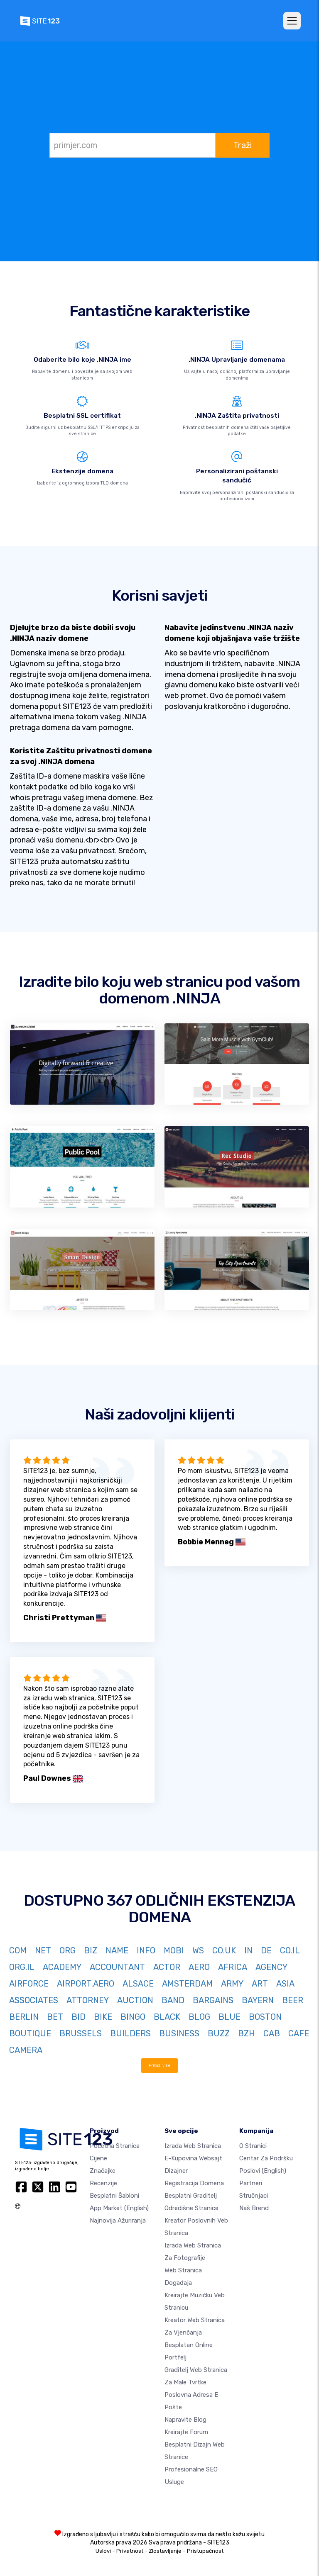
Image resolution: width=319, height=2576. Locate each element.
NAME (117, 1950)
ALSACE (138, 1984)
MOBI (174, 1950)
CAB (271, 2033)
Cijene (98, 2158)
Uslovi (103, 2551)
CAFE (298, 2033)
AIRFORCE (29, 1984)
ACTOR (166, 1967)
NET (43, 1950)
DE (266, 1950)
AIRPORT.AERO (85, 1984)
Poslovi (262, 2170)
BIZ (90, 1950)
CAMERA (25, 2050)
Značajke (102, 2170)
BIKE (103, 2017)
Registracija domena (194, 2183)
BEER (292, 2000)
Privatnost (129, 2551)
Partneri (250, 2183)
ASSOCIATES (33, 2000)
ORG (67, 1950)
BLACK (167, 2017)
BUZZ (219, 2033)
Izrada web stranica (192, 2146)
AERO (199, 1967)
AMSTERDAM (187, 1984)
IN (248, 1950)
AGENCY (271, 1967)
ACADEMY (62, 1967)
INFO (146, 1950)
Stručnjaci (253, 2195)
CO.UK (224, 1950)
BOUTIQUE (30, 2033)
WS (198, 1950)
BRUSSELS (80, 2033)
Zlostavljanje (165, 2551)
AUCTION (135, 2000)
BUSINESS (179, 2033)
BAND (173, 2000)
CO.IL (290, 1950)
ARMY (232, 1984)
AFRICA (232, 1967)
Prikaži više (159, 2065)
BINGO (132, 2017)
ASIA (285, 1984)
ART (260, 1984)
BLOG (199, 2017)
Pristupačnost (205, 2551)
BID (78, 2017)
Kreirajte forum (186, 2432)
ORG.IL (21, 1967)
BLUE (229, 2017)
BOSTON (265, 2017)
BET (55, 2017)
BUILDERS (130, 2033)
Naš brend (254, 2208)
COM (18, 1950)
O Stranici (253, 2146)
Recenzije (103, 2183)
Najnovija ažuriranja (118, 2220)
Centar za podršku (266, 2158)
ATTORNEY (87, 2000)
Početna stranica (115, 2146)
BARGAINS (213, 2000)
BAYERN (258, 2000)
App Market (119, 2208)
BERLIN (24, 2017)
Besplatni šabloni (114, 2195)
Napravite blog (185, 2419)
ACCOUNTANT (117, 1967)
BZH (246, 2033)
